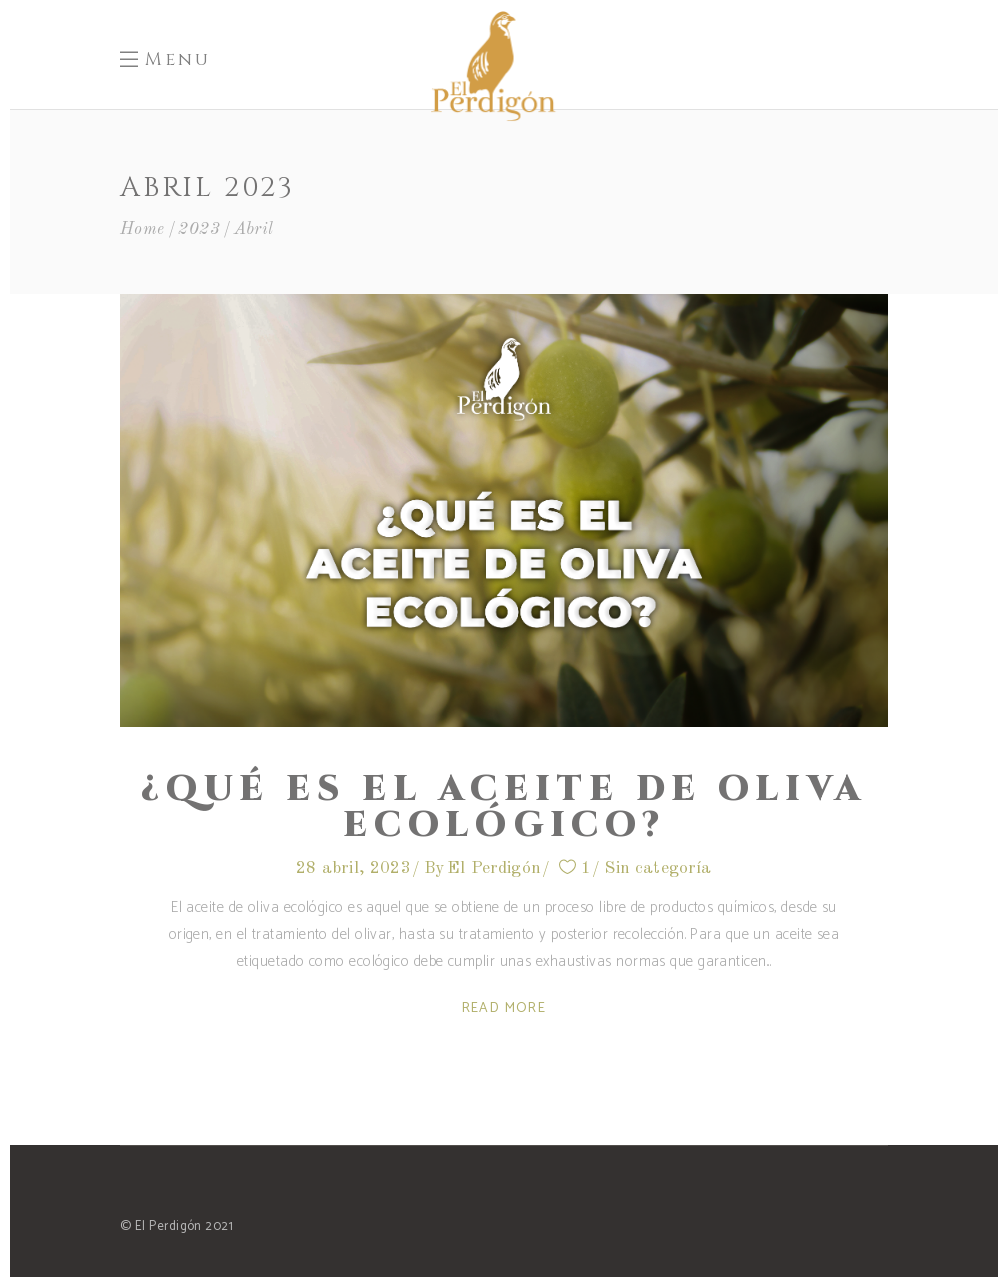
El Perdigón (494, 868)
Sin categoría (657, 868)
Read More (504, 1008)
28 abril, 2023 (353, 868)
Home (142, 229)
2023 (199, 229)
